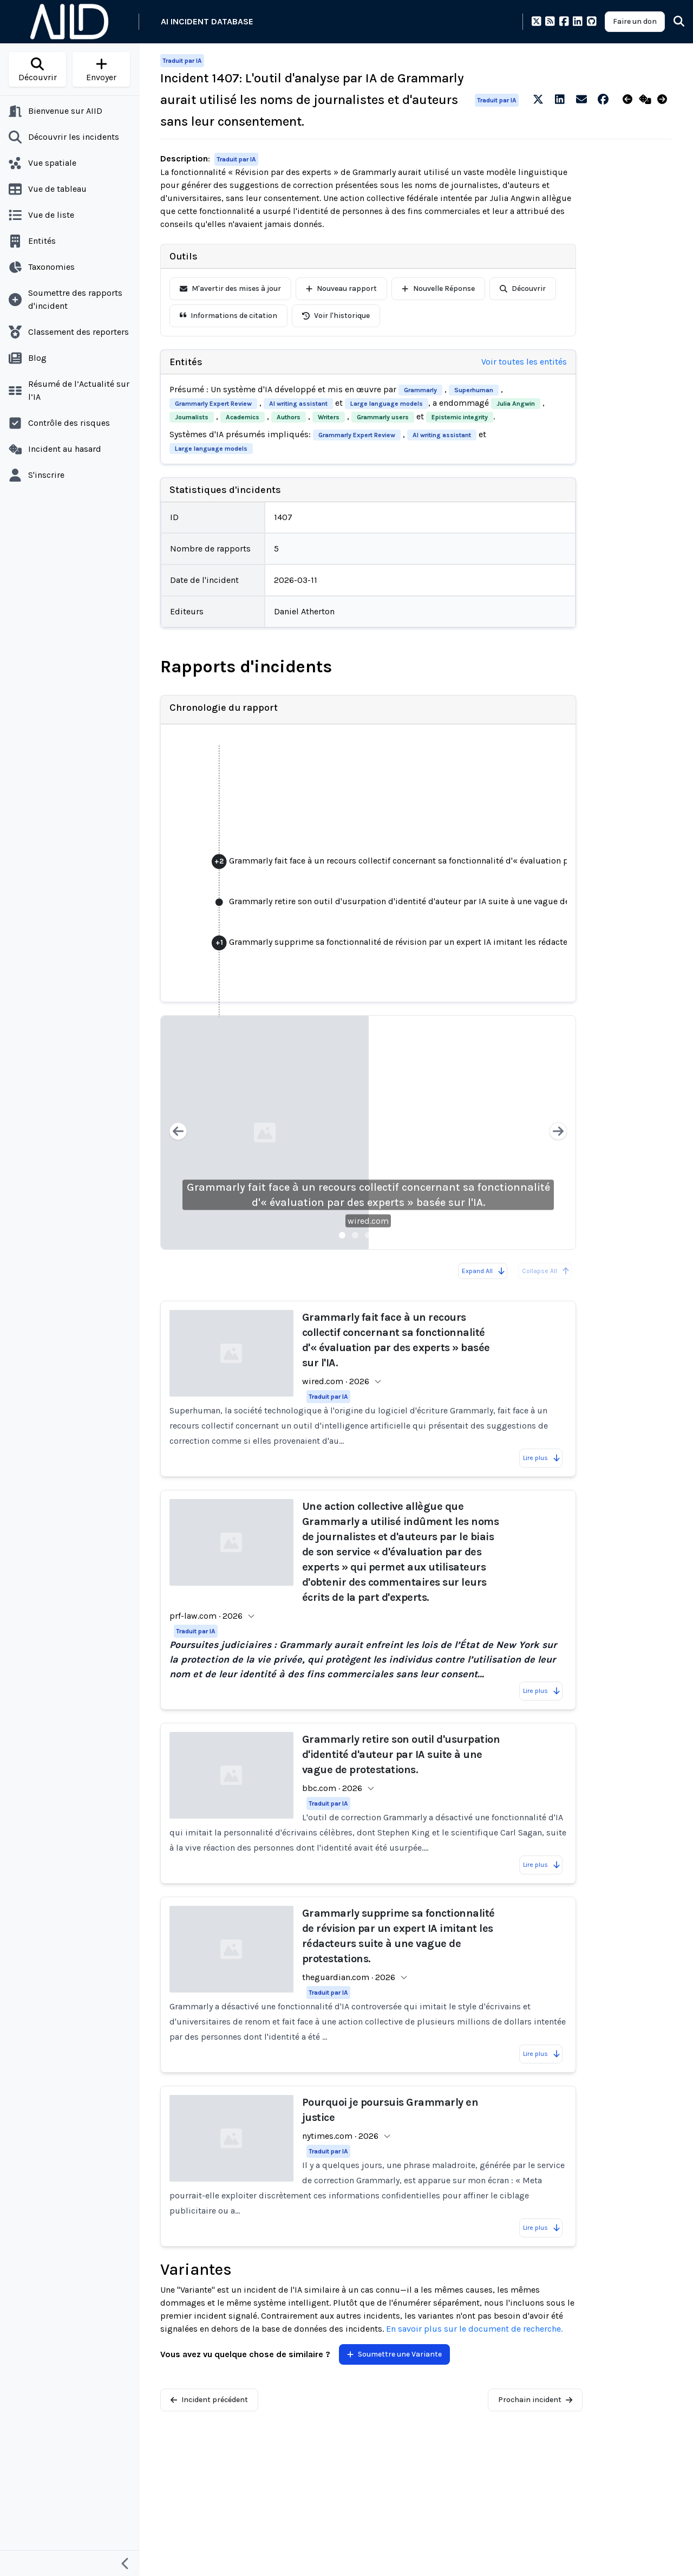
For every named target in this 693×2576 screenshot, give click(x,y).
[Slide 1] (342, 1235)
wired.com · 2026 (335, 1381)
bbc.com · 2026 (332, 1788)
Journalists (191, 417)
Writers (328, 417)
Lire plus (542, 1458)
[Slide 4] (381, 1235)
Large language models (386, 403)
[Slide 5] (394, 1235)
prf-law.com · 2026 (206, 1616)
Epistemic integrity (460, 417)
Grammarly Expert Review (213, 403)
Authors (288, 417)
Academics (242, 417)
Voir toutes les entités (524, 361)
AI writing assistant (298, 403)
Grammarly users (383, 417)
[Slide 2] (355, 1235)
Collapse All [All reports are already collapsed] (546, 1271)
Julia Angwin (515, 403)
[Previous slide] (178, 1132)
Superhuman (473, 390)
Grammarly (420, 390)
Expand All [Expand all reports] (484, 1271)
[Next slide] (558, 1132)
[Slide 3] (368, 1235)
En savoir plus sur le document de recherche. (474, 2329)
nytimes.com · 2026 (340, 2136)
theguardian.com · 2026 (348, 1977)
